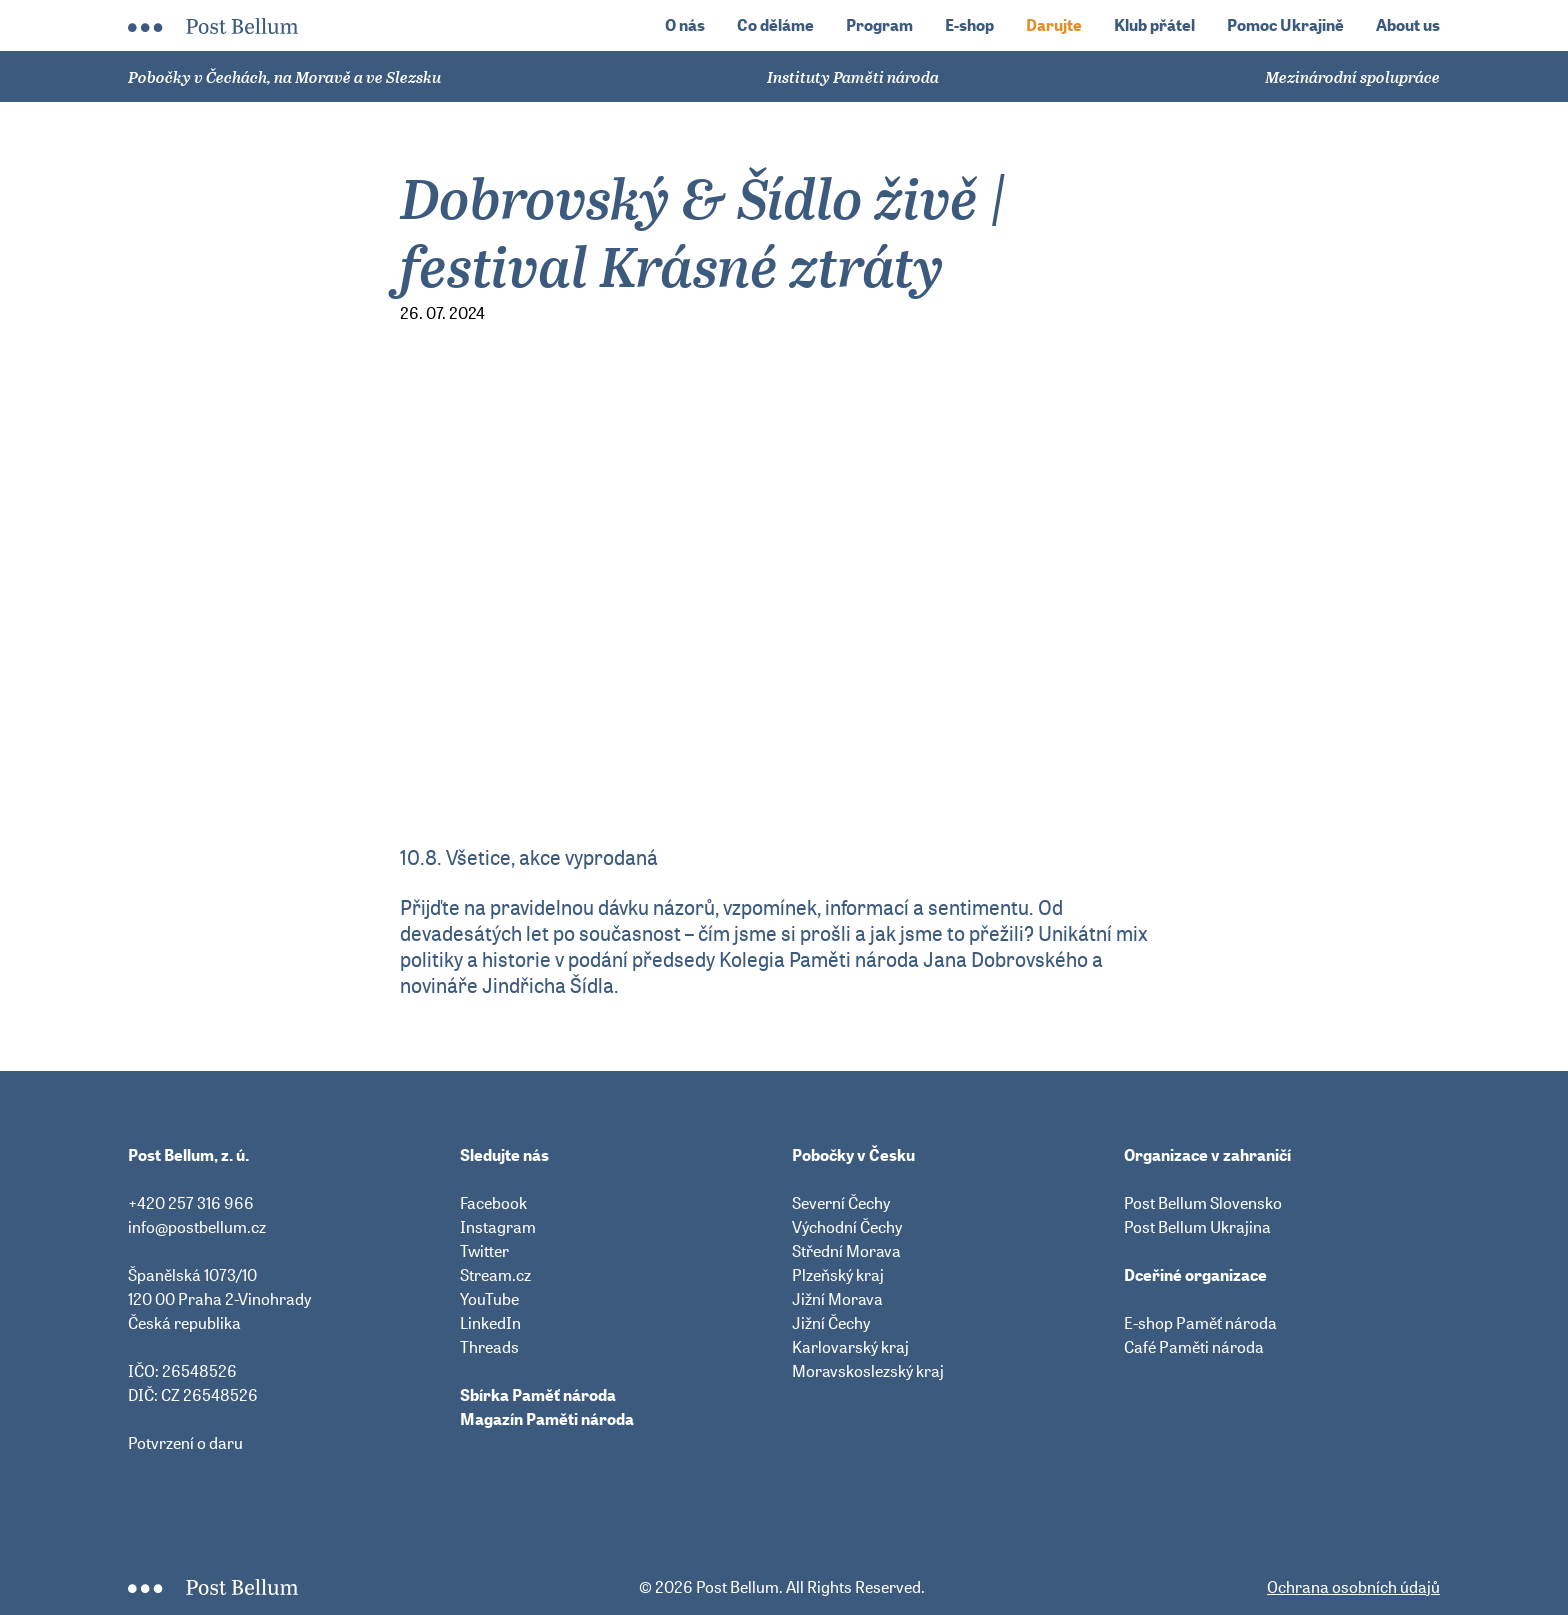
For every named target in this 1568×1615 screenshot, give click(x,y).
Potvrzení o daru (185, 1443)
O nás (685, 25)
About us (1408, 25)
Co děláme (775, 25)
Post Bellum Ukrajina (1197, 1227)
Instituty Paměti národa (853, 77)
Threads (489, 1347)
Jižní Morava (837, 1299)
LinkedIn (490, 1323)
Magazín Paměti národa (547, 1419)
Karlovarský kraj (850, 1347)
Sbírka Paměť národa (538, 1395)
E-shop (969, 25)
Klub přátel (1154, 25)
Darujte (1054, 25)
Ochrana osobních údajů (1353, 1587)
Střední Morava (846, 1251)
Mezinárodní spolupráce (1352, 77)
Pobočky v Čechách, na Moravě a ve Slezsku (284, 77)
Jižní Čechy (831, 1323)
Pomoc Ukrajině (1285, 25)
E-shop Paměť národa (1200, 1323)
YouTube (489, 1299)
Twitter (484, 1251)
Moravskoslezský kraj (868, 1371)
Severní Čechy (841, 1203)
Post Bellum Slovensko (1203, 1203)
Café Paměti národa (1194, 1347)
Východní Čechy (847, 1227)
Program (879, 25)
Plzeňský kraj (838, 1275)
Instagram (498, 1227)
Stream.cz (495, 1275)
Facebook (493, 1203)
